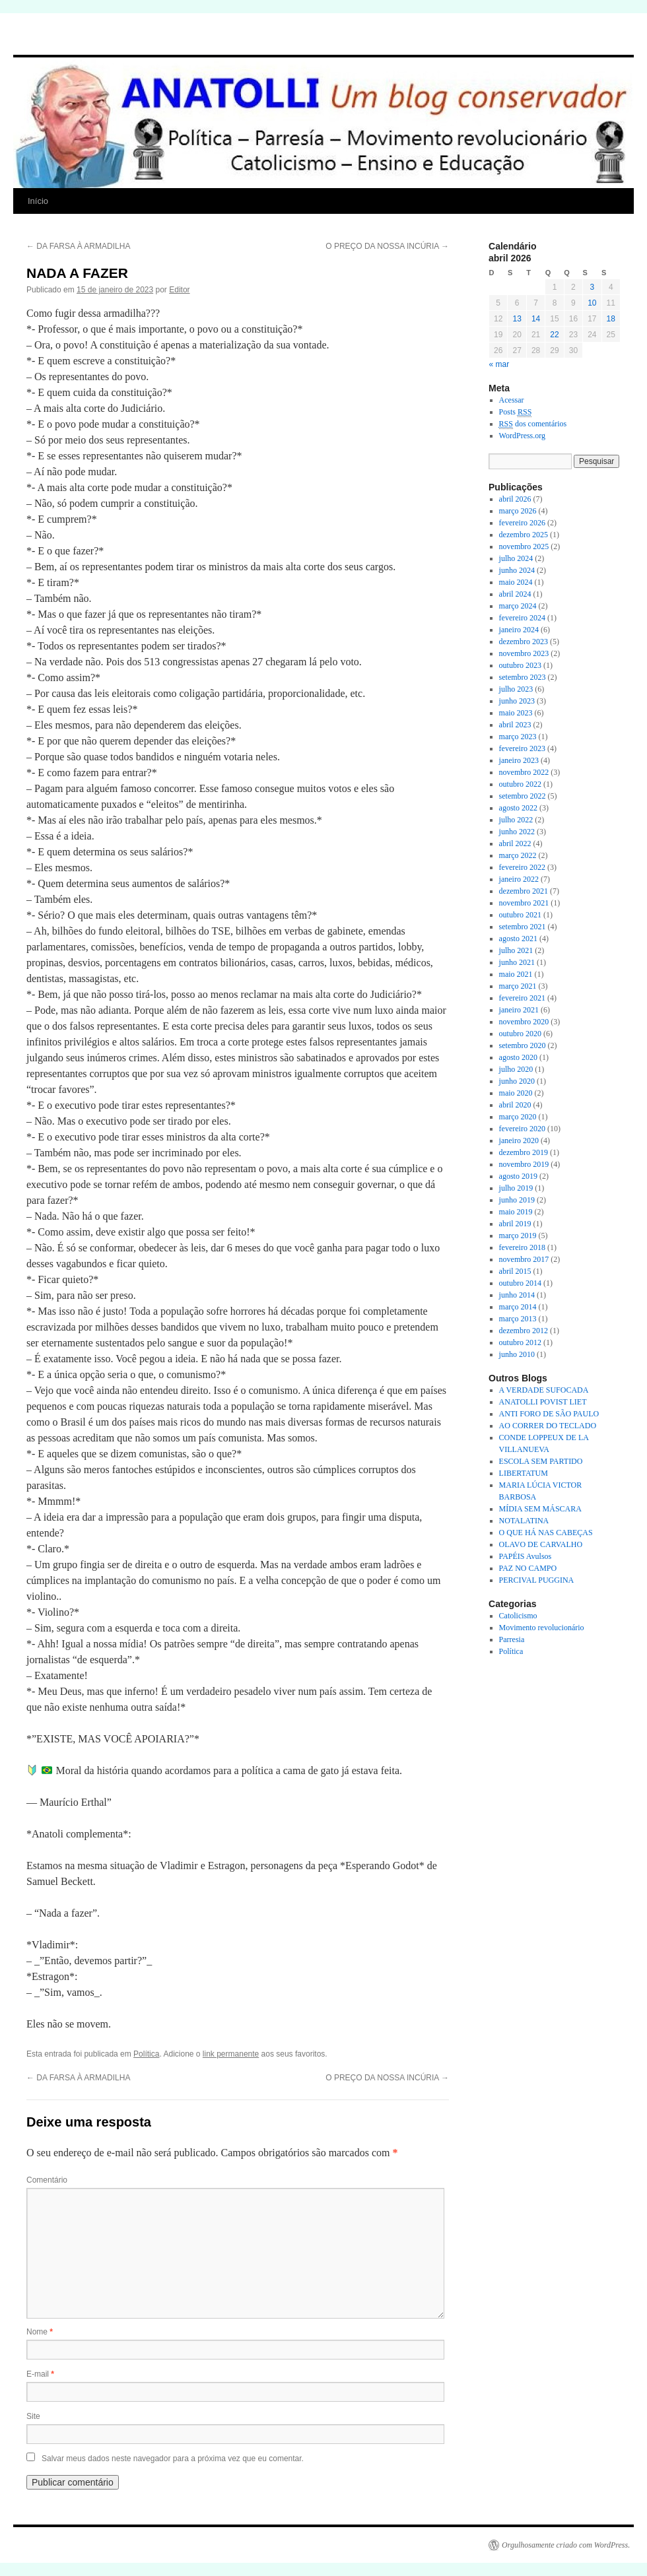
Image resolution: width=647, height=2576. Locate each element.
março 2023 (518, 736)
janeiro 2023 (519, 760)
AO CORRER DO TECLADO (547, 1425)
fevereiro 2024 (522, 617)
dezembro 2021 (523, 891)
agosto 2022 (518, 807)
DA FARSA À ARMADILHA (78, 246)
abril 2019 (515, 1223)
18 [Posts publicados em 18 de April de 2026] (611, 318)
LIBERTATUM (523, 1473)
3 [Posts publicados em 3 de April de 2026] (592, 287)
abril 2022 (515, 843)
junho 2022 (517, 831)
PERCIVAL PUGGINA (536, 1580)
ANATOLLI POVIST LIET (543, 1401)
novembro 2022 (524, 772)
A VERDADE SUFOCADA (544, 1390)
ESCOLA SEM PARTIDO (541, 1461)
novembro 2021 (524, 903)
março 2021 (518, 986)
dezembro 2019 (523, 1152)
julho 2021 (516, 950)
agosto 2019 (518, 1176)
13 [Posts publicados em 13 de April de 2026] (516, 318)
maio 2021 (516, 974)
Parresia (512, 1639)
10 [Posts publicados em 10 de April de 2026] (592, 303)
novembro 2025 (524, 546)
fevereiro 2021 (522, 998)
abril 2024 (515, 594)
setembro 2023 (522, 677)
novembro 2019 (524, 1164)
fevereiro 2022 (522, 867)
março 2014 (518, 1306)
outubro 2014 (520, 1283)
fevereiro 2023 (522, 748)
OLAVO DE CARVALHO (541, 1544)
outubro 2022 (520, 784)
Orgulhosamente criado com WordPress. (566, 2545)
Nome (39, 2331)
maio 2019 (516, 1211)
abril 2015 (515, 1271)
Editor (179, 289)
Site (33, 2416)
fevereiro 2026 (522, 522)
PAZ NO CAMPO (528, 1568)
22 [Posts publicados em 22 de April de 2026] (554, 334)
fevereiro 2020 (522, 1128)
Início (38, 201)
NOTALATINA (524, 1520)
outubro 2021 (520, 914)
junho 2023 (517, 701)
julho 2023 (516, 689)
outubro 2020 (520, 1033)
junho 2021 (517, 962)
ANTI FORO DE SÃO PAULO (549, 1413)
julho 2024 (516, 558)
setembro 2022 (522, 796)
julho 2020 (516, 1069)
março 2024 (518, 606)
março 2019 (518, 1235)
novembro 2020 (524, 1021)
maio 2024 (516, 582)
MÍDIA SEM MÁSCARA (540, 1508)
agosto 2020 (518, 1057)
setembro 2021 (522, 926)
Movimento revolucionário (541, 1627)
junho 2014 (517, 1295)
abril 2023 (515, 724)
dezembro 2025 (523, 534)
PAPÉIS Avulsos (525, 1556)
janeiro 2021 (519, 1009)
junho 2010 (517, 1354)
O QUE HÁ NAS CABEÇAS (546, 1532)
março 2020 (518, 1116)
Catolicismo (518, 1615)
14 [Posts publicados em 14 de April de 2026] (535, 318)
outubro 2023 (520, 665)
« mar (499, 364)
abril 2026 (515, 499)
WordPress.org (522, 435)
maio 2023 (516, 712)
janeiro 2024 (519, 629)
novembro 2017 (524, 1259)
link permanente (231, 2054)
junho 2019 (517, 1200)
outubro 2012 (520, 1342)
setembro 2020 (522, 1045)
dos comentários (533, 424)
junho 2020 (517, 1081)
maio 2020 (516, 1093)
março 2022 (518, 855)
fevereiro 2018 (522, 1247)
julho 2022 (516, 819)
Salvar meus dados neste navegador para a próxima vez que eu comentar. (173, 2458)
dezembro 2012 (523, 1330)
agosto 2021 (518, 938)
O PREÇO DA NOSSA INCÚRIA (387, 246)
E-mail (40, 2374)
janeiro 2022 (519, 879)
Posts (515, 412)
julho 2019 (516, 1188)
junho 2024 (517, 570)
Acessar (511, 400)
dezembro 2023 (523, 641)
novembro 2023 (524, 653)
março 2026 (518, 510)
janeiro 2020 (519, 1140)
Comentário (46, 2180)
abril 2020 (515, 1104)
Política (146, 2054)
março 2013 (518, 1318)
